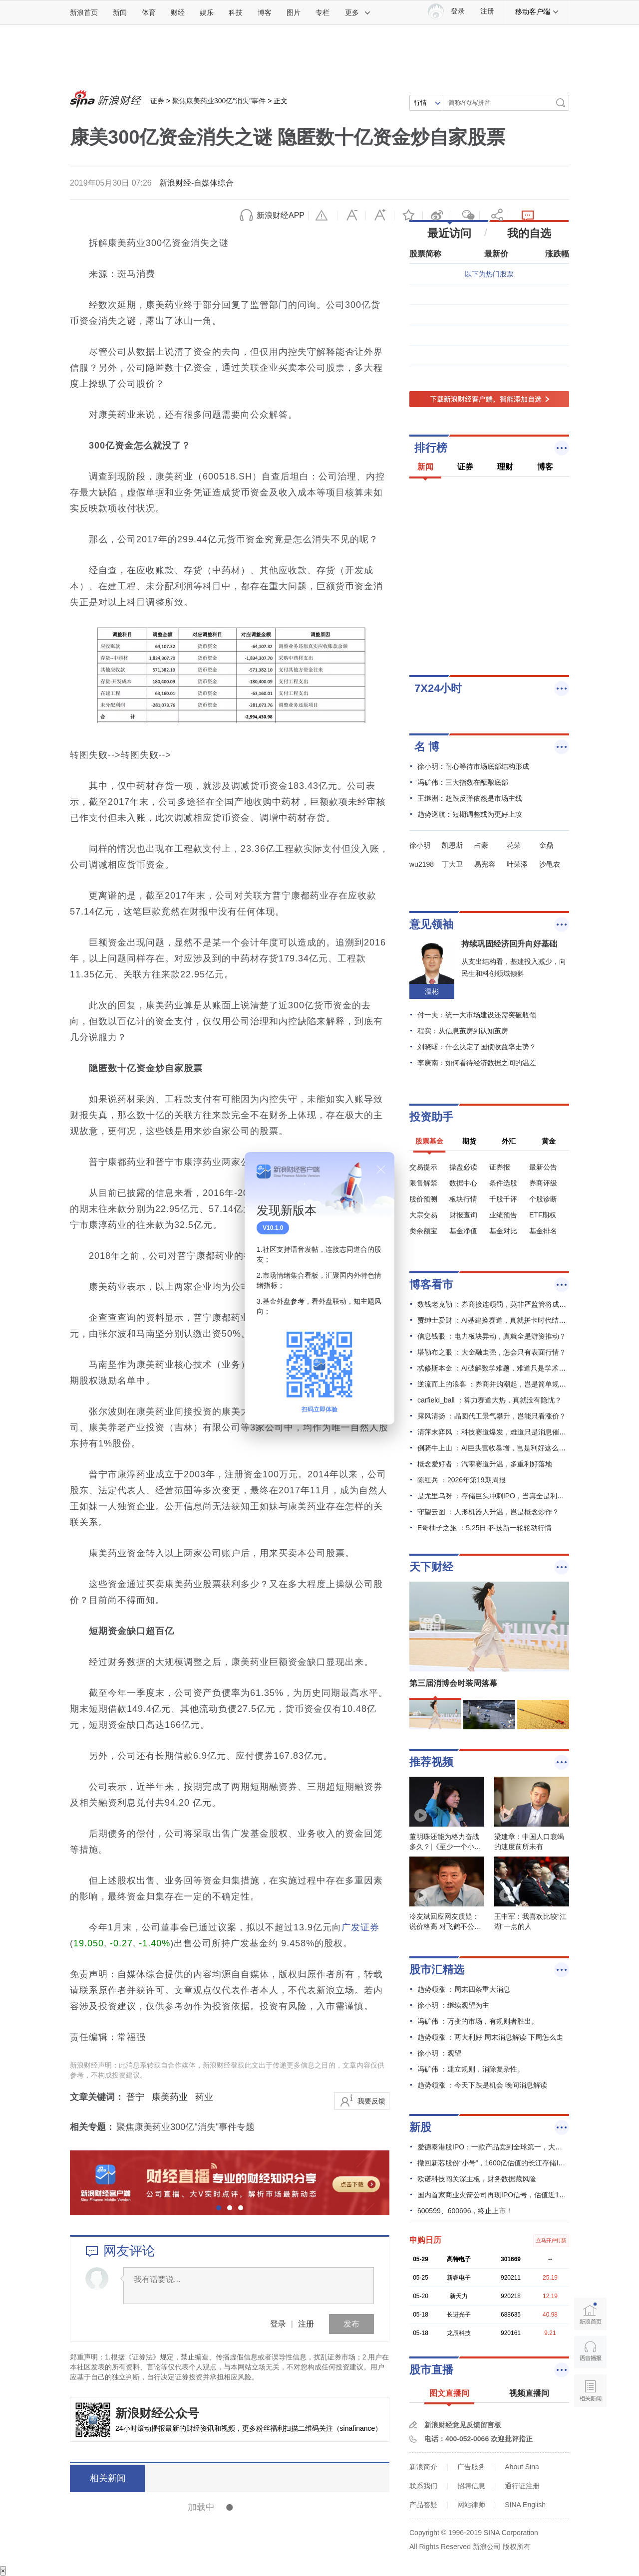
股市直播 (431, 2369)
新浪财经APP (281, 215)
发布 (351, 2324)
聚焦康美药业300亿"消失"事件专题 (185, 2127)
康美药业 (170, 2097)
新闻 (120, 12)
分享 (494, 215)
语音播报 (590, 2352)
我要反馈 (371, 2101)
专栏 (322, 12)
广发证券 (360, 1927)
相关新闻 (107, 2478)
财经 (178, 12)
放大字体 (380, 215)
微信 (465, 215)
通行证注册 (522, 2486)
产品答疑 (423, 2505)
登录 (278, 2324)
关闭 (380, 1169)
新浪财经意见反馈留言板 (462, 2425)
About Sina (522, 2467)
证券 (157, 101)
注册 (487, 11)
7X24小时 (438, 688)
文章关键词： (97, 2097)
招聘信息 (471, 2486)
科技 (236, 12)
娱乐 (207, 12)
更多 (358, 12)
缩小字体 (351, 215)
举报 (323, 215)
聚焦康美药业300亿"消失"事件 (219, 101)
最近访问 (449, 233)
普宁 (135, 2097)
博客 (265, 12)
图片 (294, 12)
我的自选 (529, 233)
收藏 (408, 215)
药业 (204, 2097)
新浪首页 (84, 12)
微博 (437, 215)
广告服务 (471, 2467)
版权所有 (517, 2547)
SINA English (525, 2505)
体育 (149, 12)
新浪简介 (423, 2467)
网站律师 (471, 2505)
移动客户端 (537, 11)
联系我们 (423, 2486)
